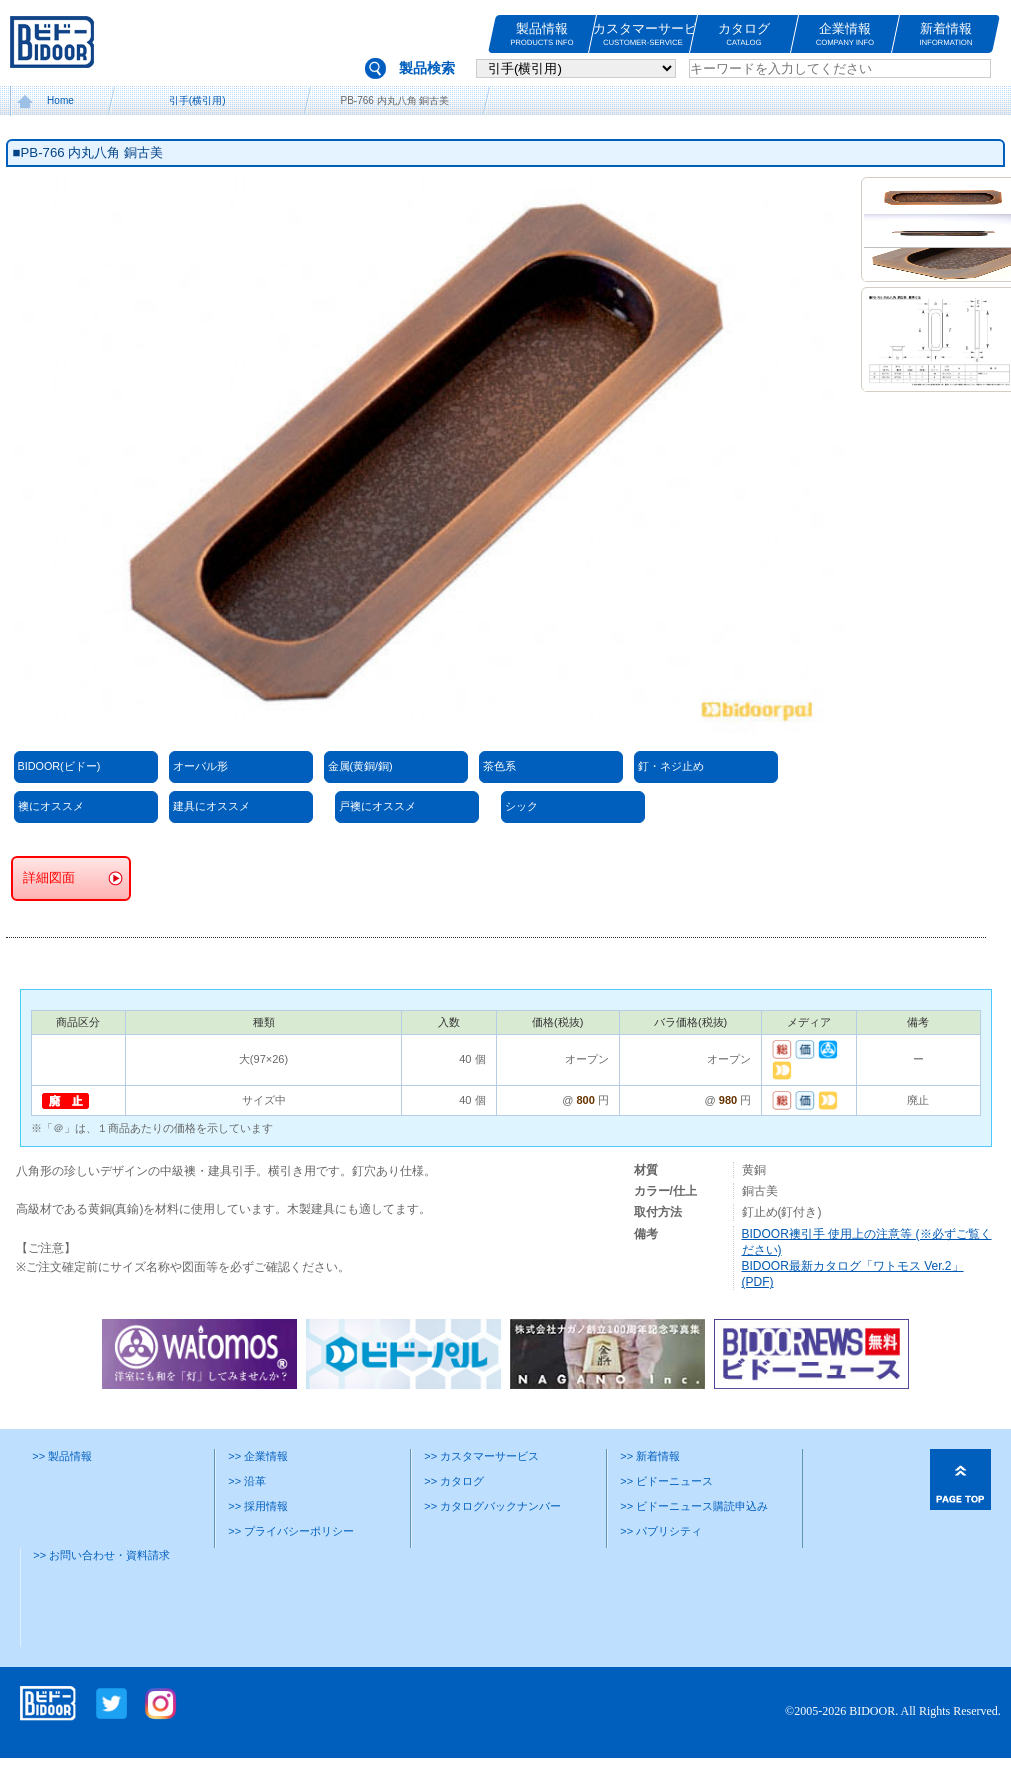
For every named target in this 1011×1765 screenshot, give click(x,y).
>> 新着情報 (650, 1456)
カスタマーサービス (643, 34)
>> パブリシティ (661, 1531)
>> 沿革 (247, 1481)
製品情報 (542, 34)
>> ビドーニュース (666, 1481)
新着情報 (946, 34)
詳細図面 (49, 878)
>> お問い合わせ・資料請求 (101, 1555)
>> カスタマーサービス (481, 1456)
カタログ (744, 34)
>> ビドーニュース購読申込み (694, 1506)
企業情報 (845, 34)
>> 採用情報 (258, 1506)
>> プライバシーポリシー (291, 1531)
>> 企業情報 (258, 1456)
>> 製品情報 (62, 1456)
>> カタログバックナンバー (492, 1506)
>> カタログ (454, 1481)
